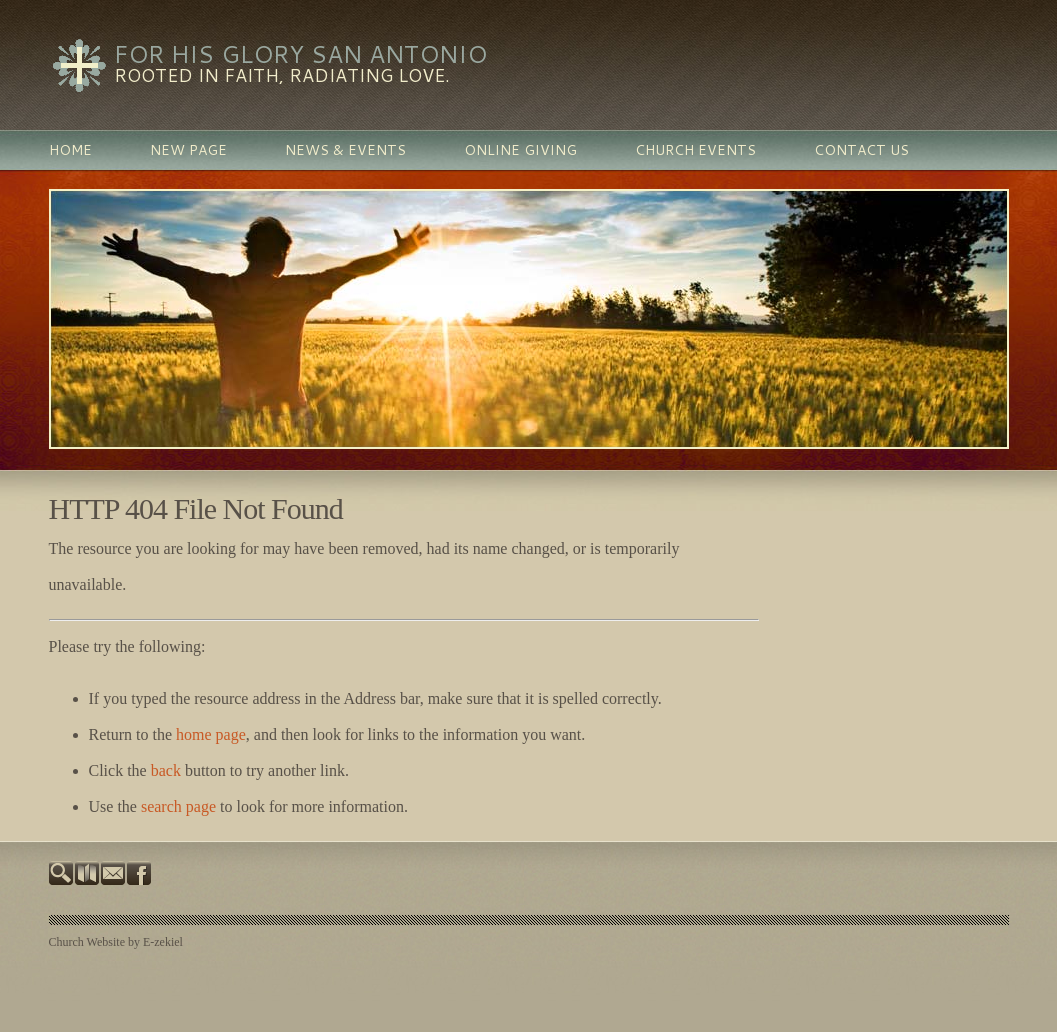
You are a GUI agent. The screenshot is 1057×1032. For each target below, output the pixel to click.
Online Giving (520, 150)
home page (211, 734)
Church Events (695, 150)
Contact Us (861, 150)
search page (178, 806)
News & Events (345, 150)
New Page (188, 150)
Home (70, 150)
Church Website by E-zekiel (116, 942)
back (166, 770)
